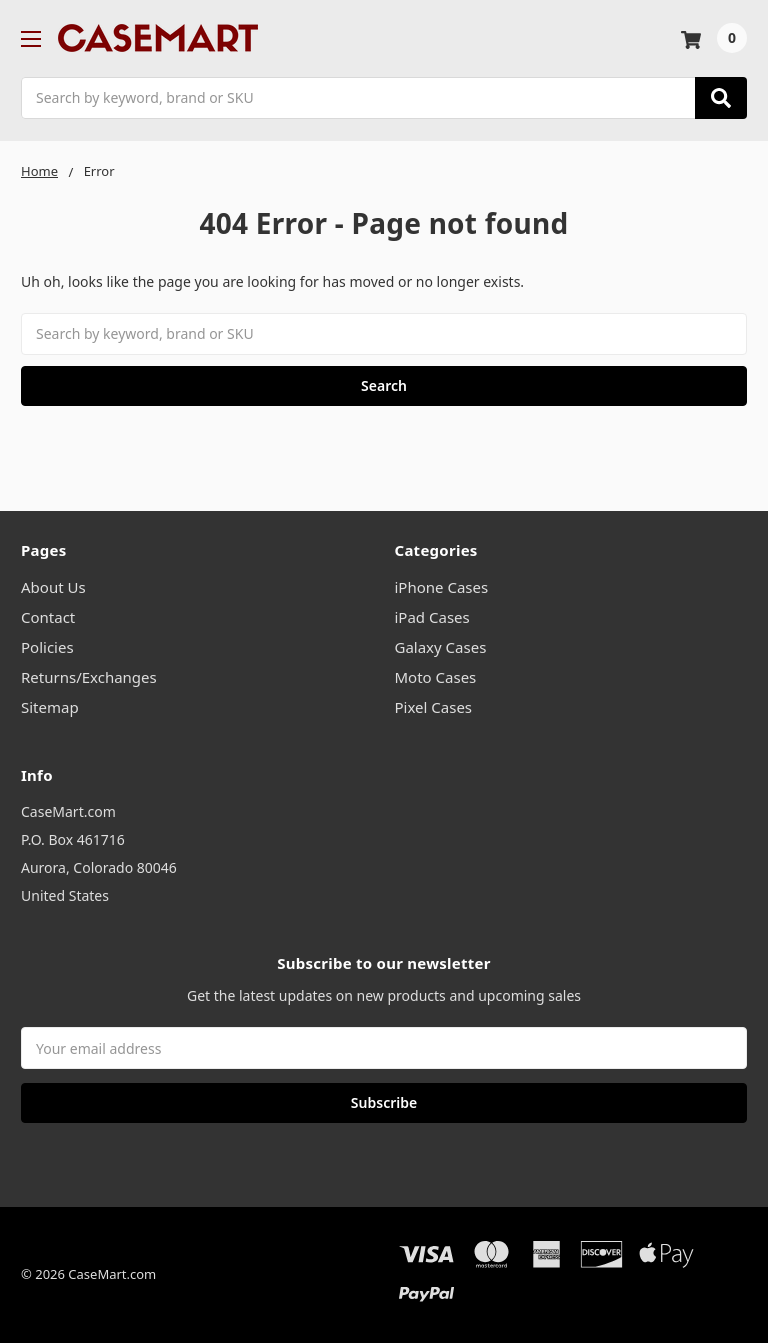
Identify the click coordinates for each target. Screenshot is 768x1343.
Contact (48, 617)
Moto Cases (436, 677)
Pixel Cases (434, 707)
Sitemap (50, 707)
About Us (53, 587)
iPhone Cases (442, 587)
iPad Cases (432, 617)
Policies (47, 647)
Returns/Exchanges (89, 677)
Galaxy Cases (441, 647)
